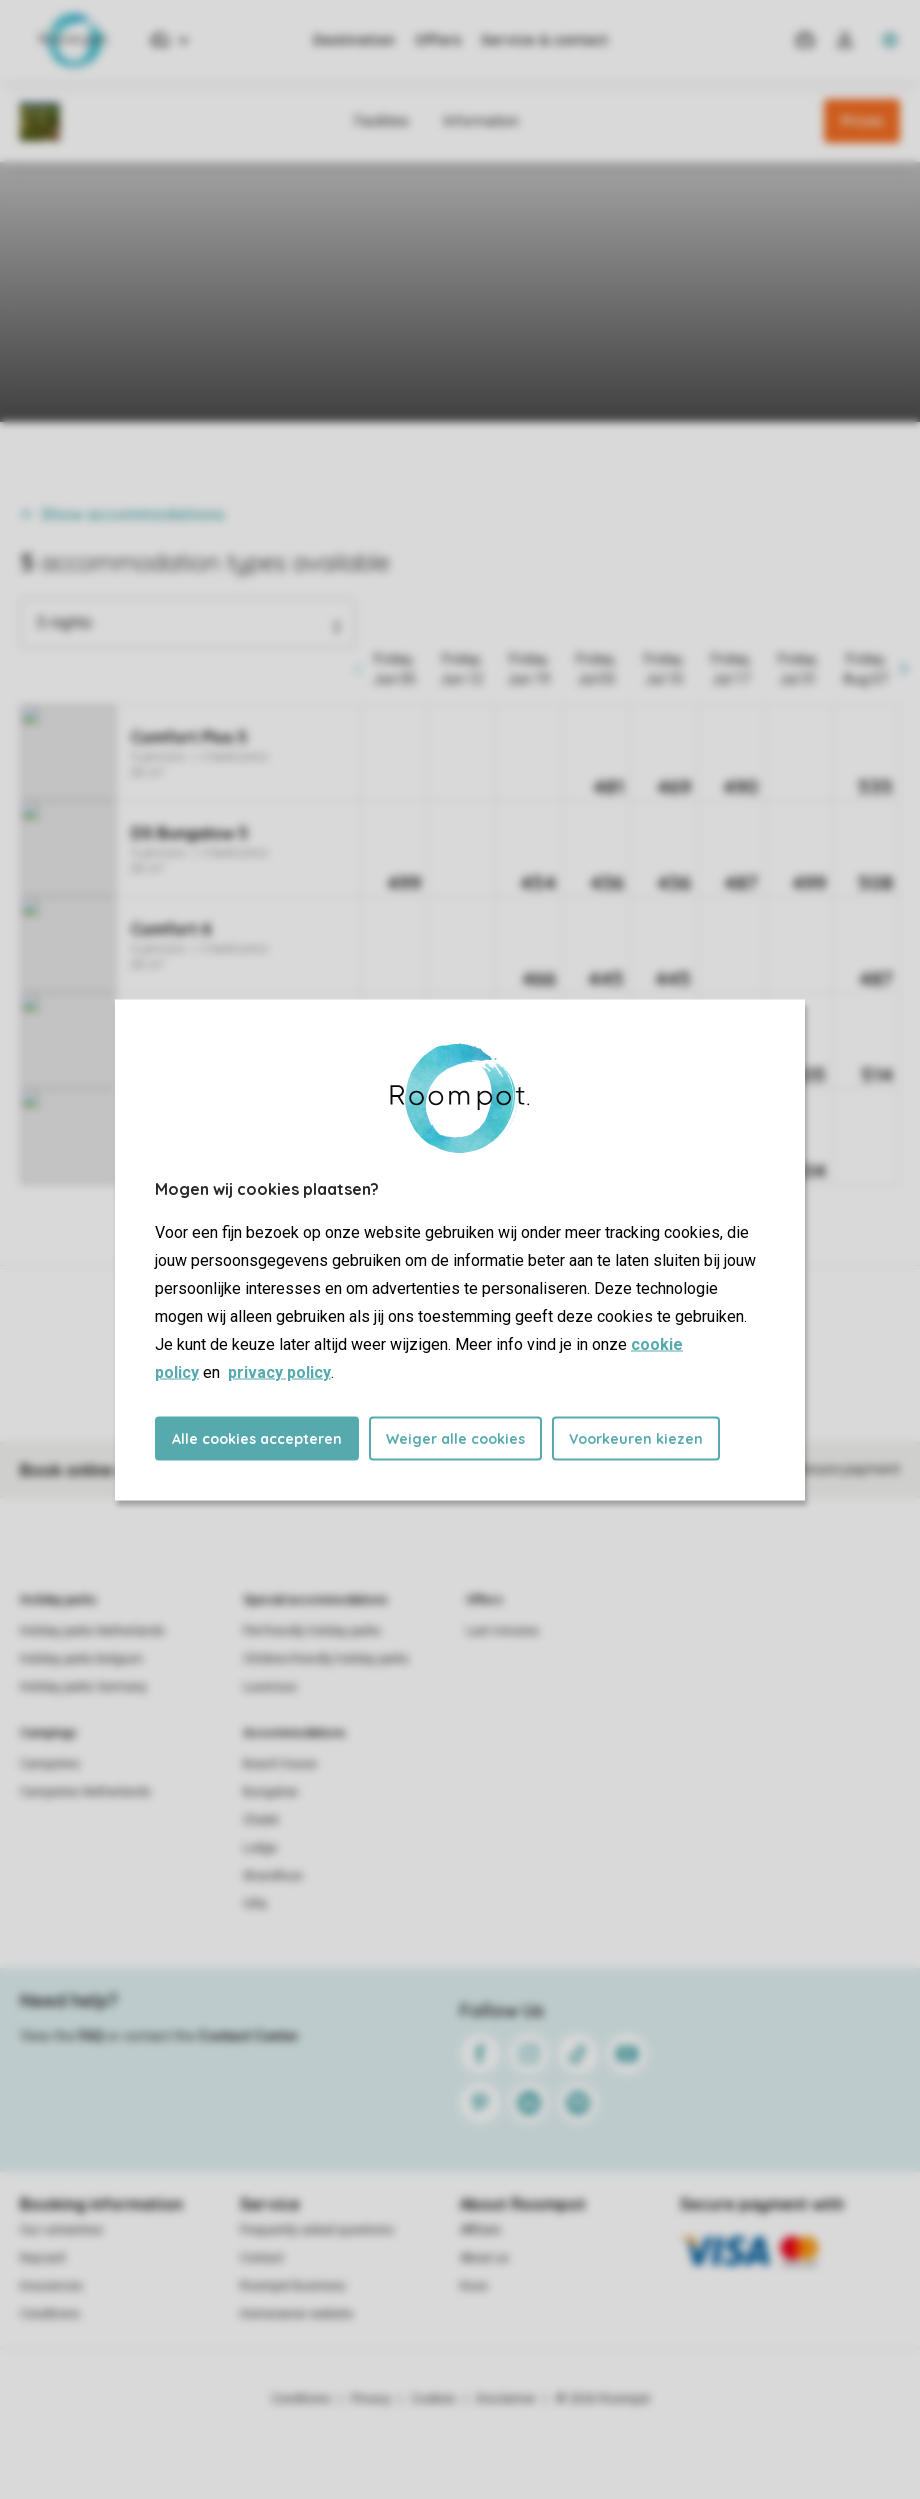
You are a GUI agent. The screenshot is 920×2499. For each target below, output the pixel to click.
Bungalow (270, 1792)
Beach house (280, 1764)
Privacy (371, 2399)
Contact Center (248, 2036)
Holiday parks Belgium (81, 1659)
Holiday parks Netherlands (92, 1631)
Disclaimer (506, 2399)
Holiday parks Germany (83, 1687)
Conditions (50, 2314)
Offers (438, 40)
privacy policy (279, 1371)
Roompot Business (293, 2286)
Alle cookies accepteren (257, 1438)
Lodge (260, 1848)
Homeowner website (296, 2314)
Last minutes (502, 1631)
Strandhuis (273, 1876)
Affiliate (480, 2230)
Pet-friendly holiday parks (312, 1631)
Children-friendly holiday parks (326, 1659)
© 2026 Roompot (603, 2399)
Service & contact (544, 40)
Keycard (42, 2258)
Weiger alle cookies (455, 1438)
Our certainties (61, 2230)
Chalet (261, 1820)
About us (484, 2258)
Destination (354, 40)
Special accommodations (315, 1600)
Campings (48, 1733)
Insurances (51, 2286)
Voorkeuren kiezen (636, 1438)
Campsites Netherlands (85, 1792)
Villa (255, 1904)
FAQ (91, 2036)
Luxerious (270, 1687)
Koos (474, 2286)
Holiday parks (58, 1600)
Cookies (433, 2399)
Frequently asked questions (317, 2230)
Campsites (50, 1764)
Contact (262, 2258)
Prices (862, 121)
